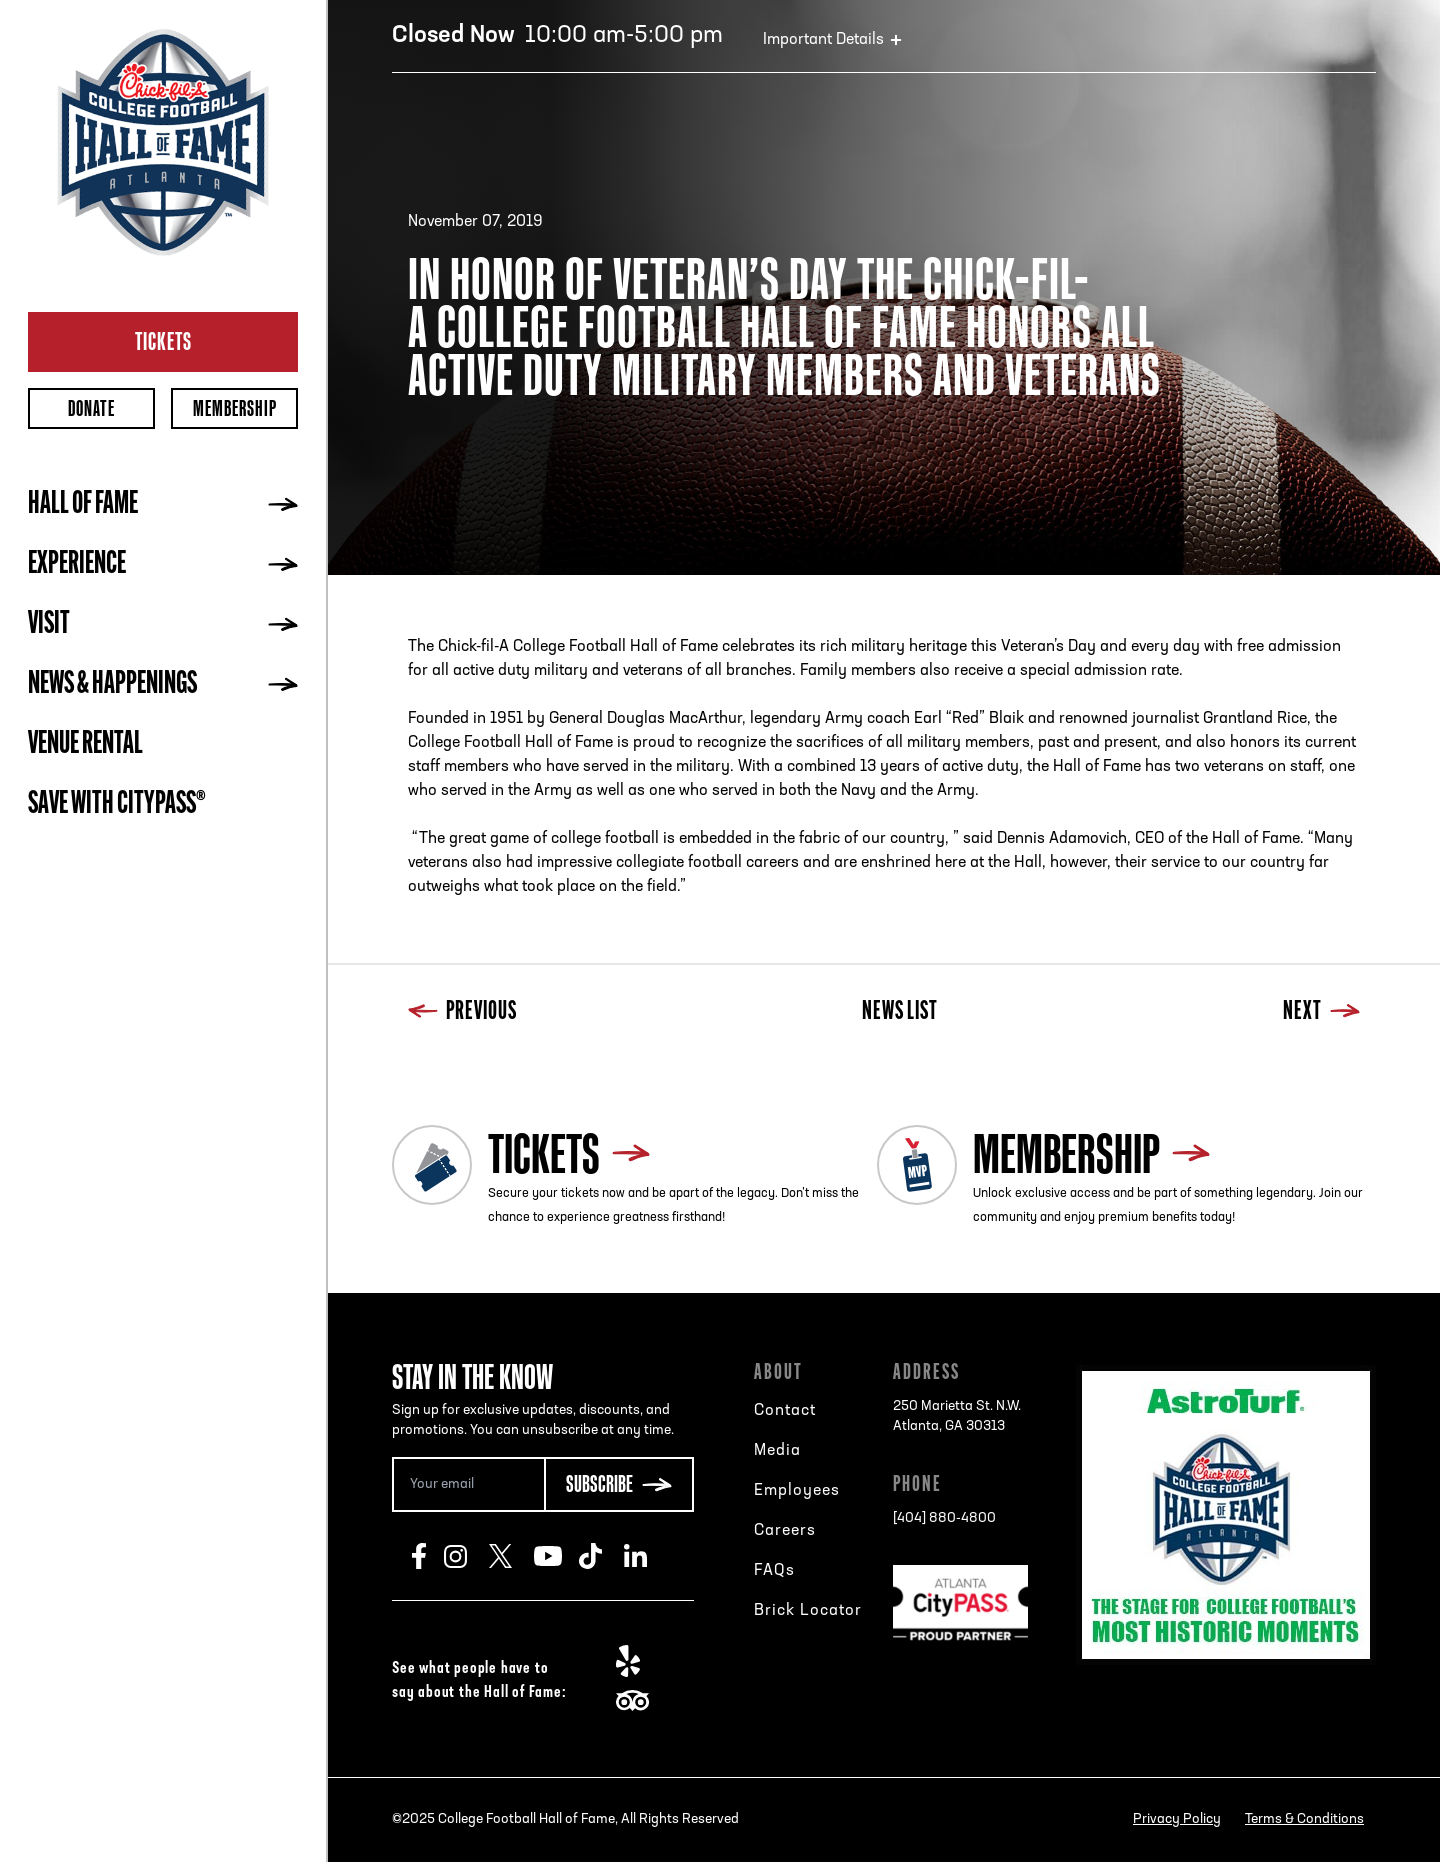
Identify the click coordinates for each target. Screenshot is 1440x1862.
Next (1321, 1012)
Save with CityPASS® (117, 805)
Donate (91, 408)
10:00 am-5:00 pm (557, 36)
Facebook (428, 1556)
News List (900, 1012)
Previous (462, 1012)
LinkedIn (646, 1556)
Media (777, 1451)
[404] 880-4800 (944, 1518)
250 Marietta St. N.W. (957, 1418)
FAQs (774, 1571)
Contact (785, 1411)
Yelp (638, 1661)
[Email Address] (468, 1484)
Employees (797, 1491)
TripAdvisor (638, 1701)
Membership (235, 408)
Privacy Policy (1177, 1819)
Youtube (556, 1556)
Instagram (466, 1556)
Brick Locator (808, 1611)
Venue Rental (85, 745)
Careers (785, 1531)
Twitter (511, 1556)
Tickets (163, 341)
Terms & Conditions (1304, 1819)
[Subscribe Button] (619, 1484)
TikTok (601, 1556)
